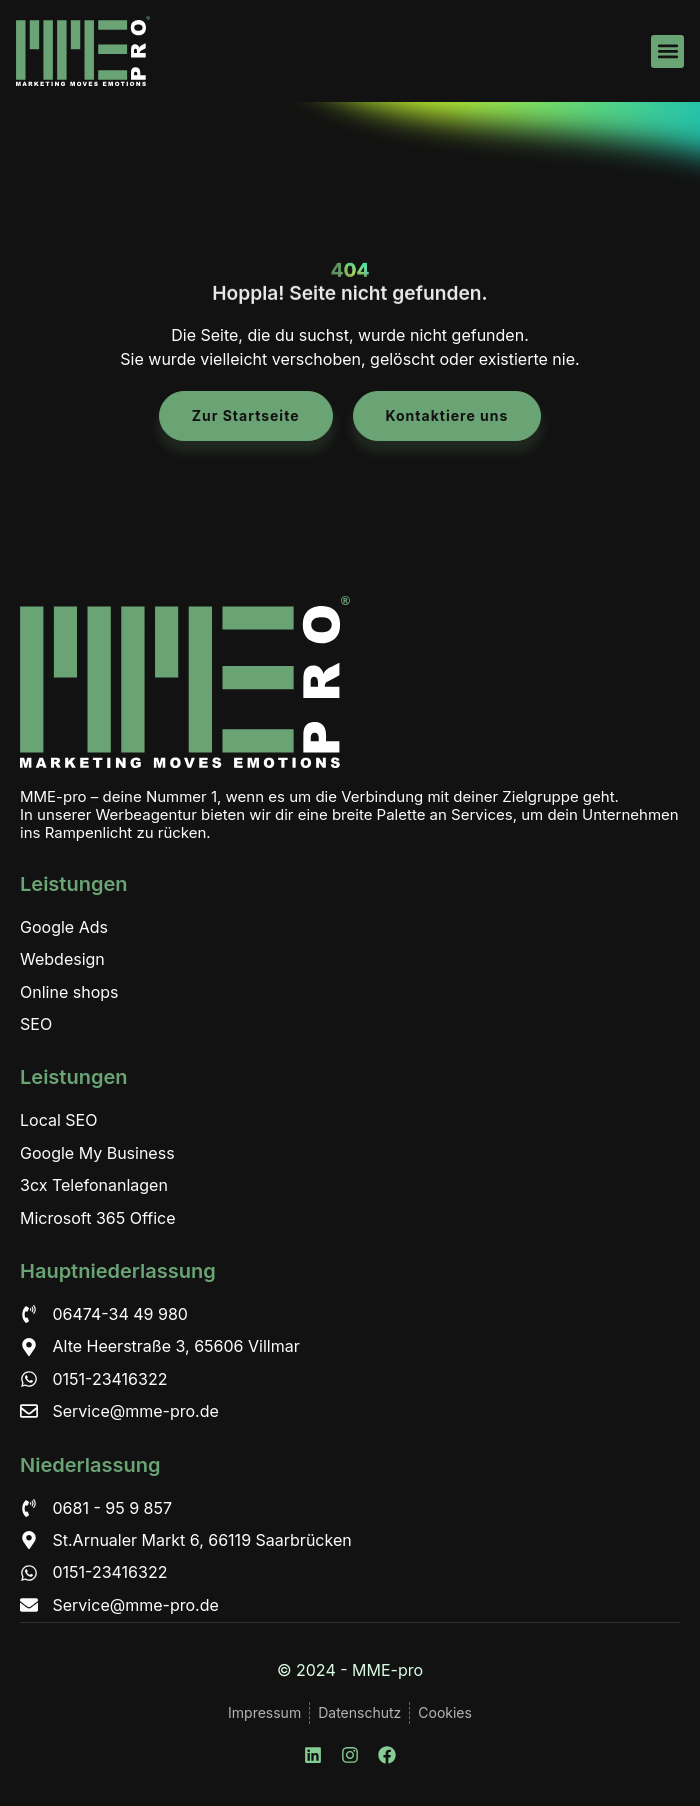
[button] (667, 51)
